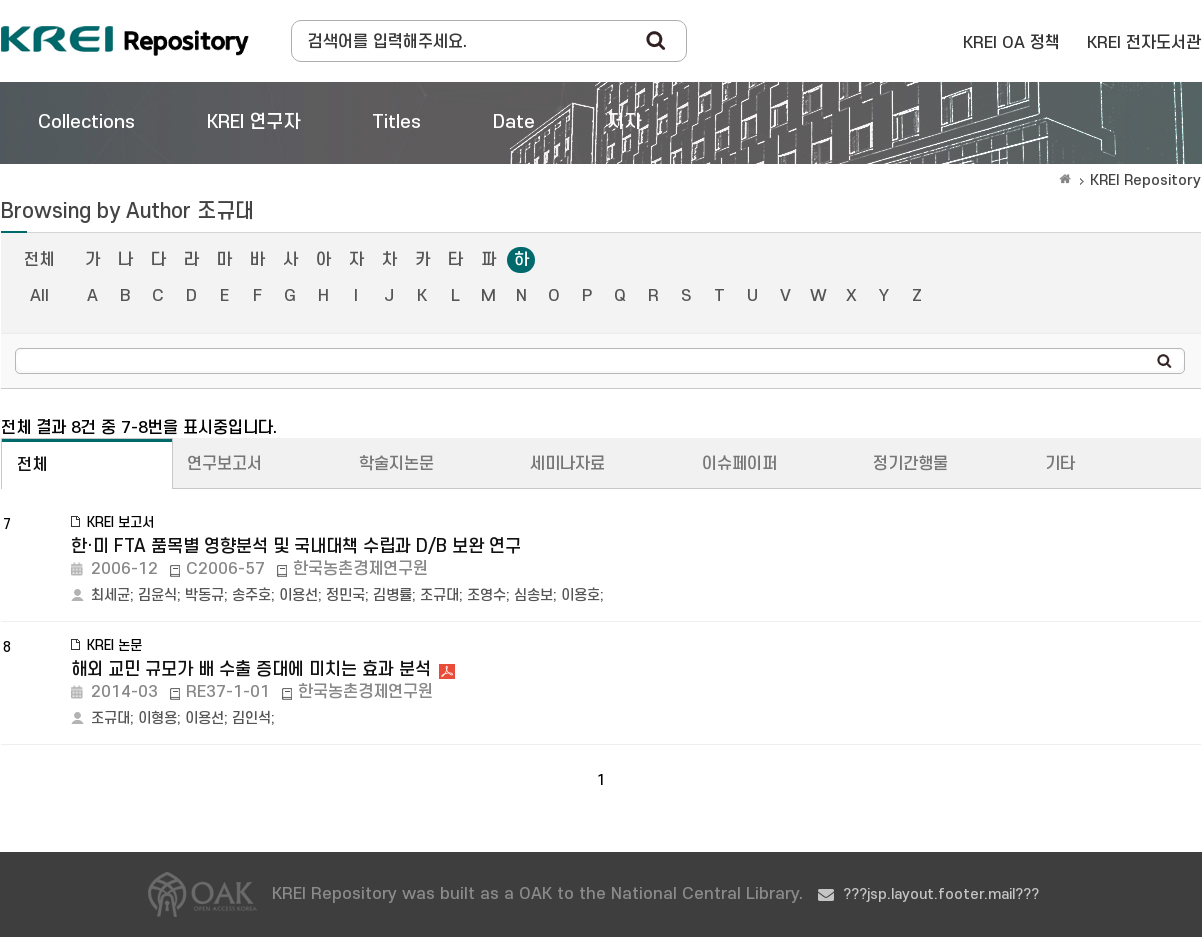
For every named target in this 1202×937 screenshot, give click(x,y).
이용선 (298, 595)
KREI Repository (1145, 180)
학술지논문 (396, 464)
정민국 (345, 595)
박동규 (204, 595)
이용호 (580, 595)
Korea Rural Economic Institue (125, 41)
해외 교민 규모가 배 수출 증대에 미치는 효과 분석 (251, 669)
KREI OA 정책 (1011, 43)
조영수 (486, 595)
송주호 (251, 595)
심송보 (533, 595)
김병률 (392, 595)
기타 (1060, 464)
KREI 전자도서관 (1144, 43)
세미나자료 (567, 464)
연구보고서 (224, 464)
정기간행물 (910, 464)
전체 (39, 260)
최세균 (110, 595)
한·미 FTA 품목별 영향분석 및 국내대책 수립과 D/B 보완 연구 (296, 546)
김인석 (251, 718)
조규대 (439, 595)
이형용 (157, 718)
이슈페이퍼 (739, 464)
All (39, 296)
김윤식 (157, 595)
